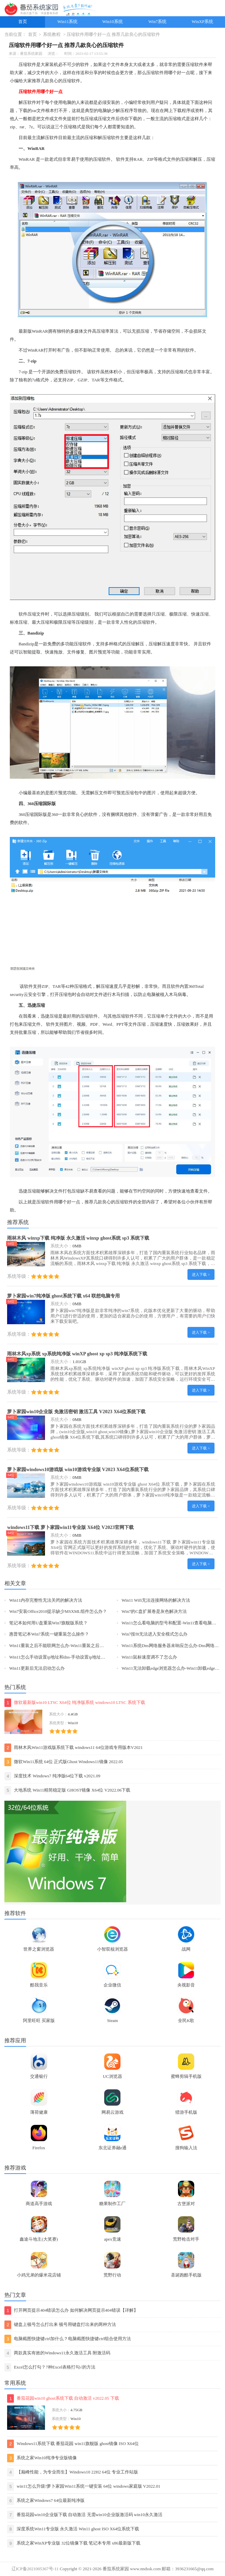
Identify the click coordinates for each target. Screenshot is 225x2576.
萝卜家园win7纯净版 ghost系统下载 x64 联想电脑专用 (63, 1295)
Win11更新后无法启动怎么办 (37, 1668)
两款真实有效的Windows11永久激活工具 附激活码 (57, 2353)
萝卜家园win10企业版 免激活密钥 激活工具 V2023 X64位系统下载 (76, 1411)
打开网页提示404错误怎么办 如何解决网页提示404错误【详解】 (71, 2310)
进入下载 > (201, 1274)
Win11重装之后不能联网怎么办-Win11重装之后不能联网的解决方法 (74, 1645)
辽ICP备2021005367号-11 (35, 2569)
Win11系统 (68, 21)
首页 (22, 21)
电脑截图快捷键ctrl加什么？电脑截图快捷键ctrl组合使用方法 (67, 2339)
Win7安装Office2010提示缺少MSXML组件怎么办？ (58, 1611)
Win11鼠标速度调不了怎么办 (149, 1657)
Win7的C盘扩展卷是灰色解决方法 (153, 1611)
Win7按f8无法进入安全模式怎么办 (154, 1634)
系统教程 (52, 34)
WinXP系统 (202, 21)
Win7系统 (158, 21)
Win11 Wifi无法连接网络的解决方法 (155, 1600)
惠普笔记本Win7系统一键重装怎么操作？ (49, 1634)
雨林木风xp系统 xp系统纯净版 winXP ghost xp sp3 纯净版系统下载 (77, 1353)
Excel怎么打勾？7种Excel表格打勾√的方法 (49, 2367)
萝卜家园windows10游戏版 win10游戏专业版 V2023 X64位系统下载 (78, 1469)
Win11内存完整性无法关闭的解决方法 (45, 1600)
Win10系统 (112, 21)
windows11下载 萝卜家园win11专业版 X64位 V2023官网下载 (70, 1527)
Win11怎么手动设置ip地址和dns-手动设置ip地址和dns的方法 (67, 1657)
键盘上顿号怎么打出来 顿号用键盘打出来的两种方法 (60, 2324)
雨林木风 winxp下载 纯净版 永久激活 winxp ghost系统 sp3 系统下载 (78, 1238)
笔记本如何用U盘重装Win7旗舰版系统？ (48, 1623)
